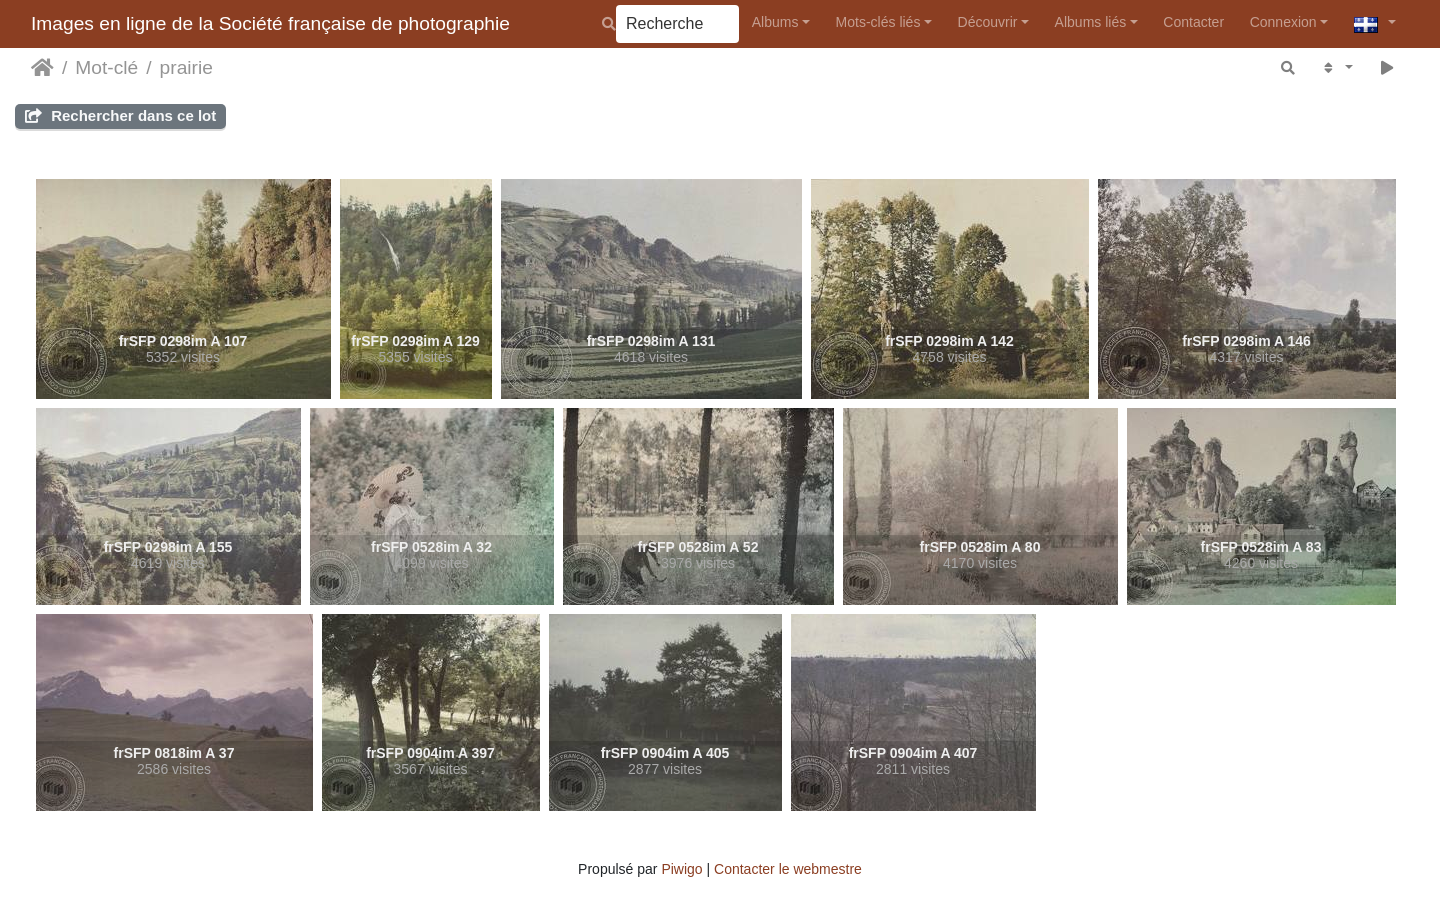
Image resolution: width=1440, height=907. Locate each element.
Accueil (42, 68)
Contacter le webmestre (788, 869)
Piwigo (681, 869)
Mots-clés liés (878, 22)
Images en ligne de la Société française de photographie (270, 23)
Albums (775, 22)
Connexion (1283, 22)
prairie (186, 67)
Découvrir (988, 22)
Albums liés (1091, 22)
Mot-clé (106, 67)
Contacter (1193, 22)
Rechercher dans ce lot (120, 115)
